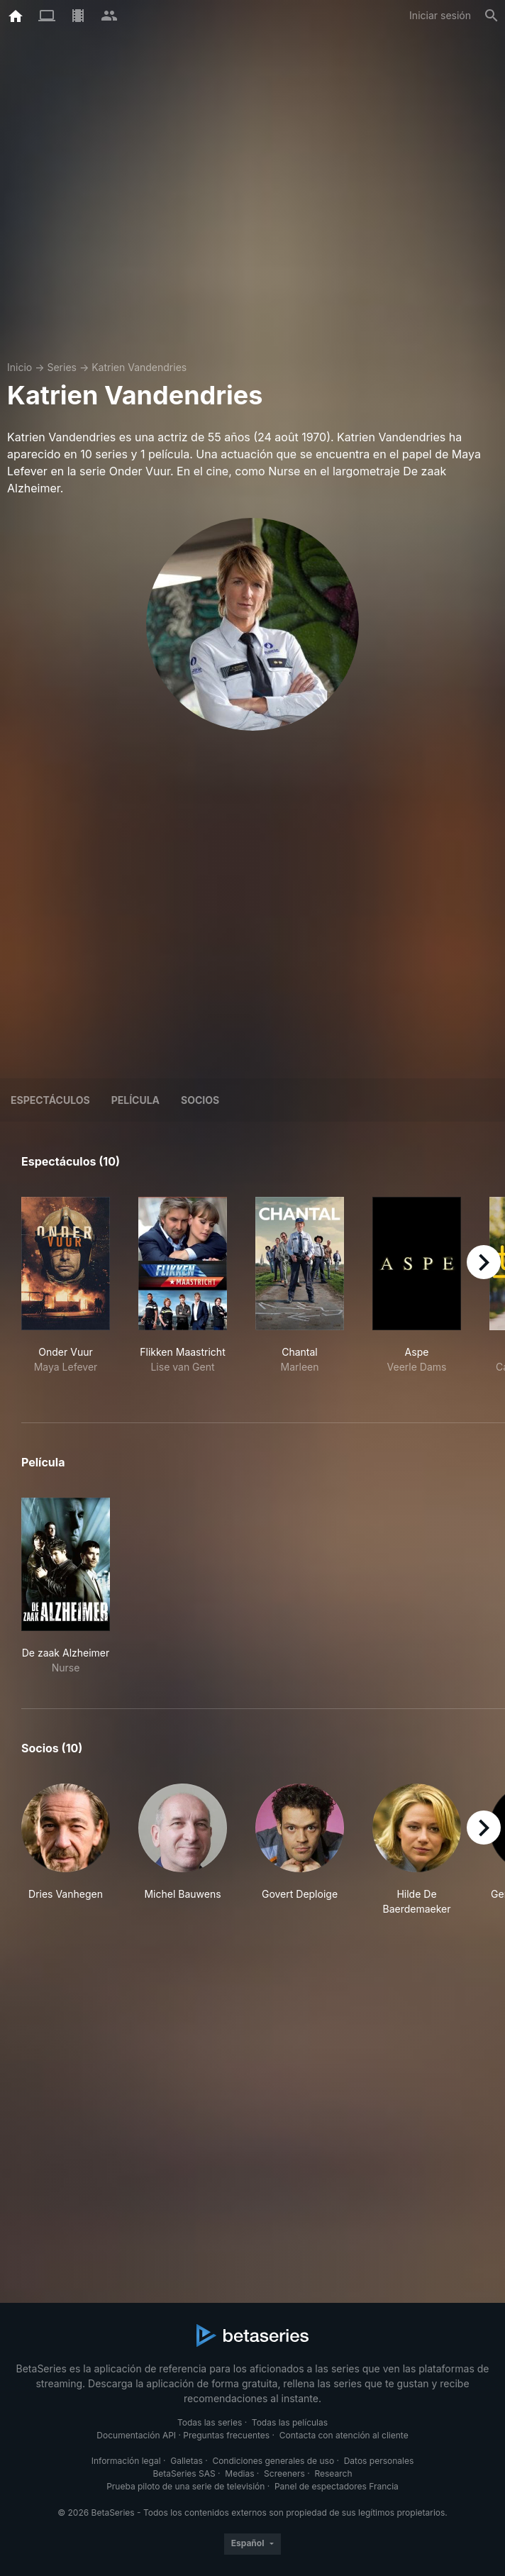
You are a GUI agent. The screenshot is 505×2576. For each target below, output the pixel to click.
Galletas (186, 2460)
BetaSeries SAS (184, 2473)
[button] (65, 1850)
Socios (200, 1100)
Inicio (19, 367)
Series (62, 367)
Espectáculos (50, 1100)
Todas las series (209, 2422)
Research (333, 2473)
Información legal (126, 2460)
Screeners (284, 2473)
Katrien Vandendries (139, 367)
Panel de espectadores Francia (336, 2486)
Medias (239, 2473)
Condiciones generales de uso (273, 2460)
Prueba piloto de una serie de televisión (185, 2486)
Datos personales (379, 2460)
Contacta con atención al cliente (344, 2435)
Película (135, 1100)
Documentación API (136, 2435)
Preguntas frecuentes (226, 2435)
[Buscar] (491, 15)
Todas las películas (290, 2422)
